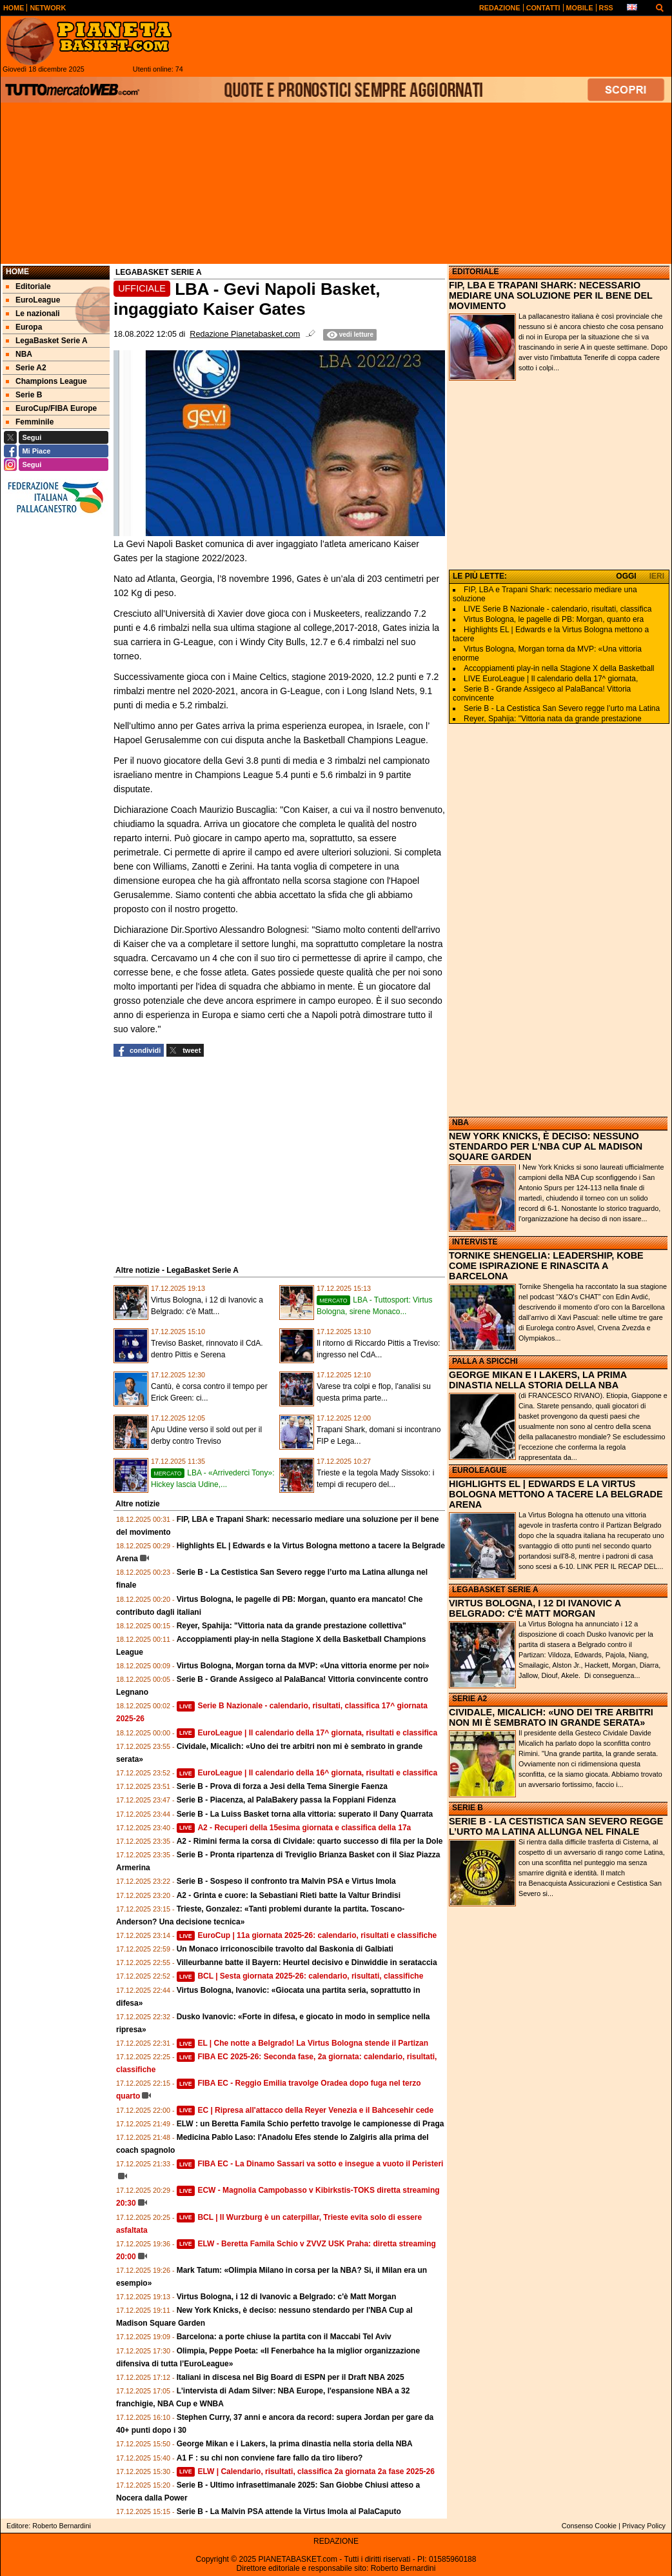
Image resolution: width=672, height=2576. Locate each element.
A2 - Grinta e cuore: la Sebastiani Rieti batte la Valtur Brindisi (288, 1895)
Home (17, 271)
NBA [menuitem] (19, 354)
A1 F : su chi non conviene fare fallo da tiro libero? (270, 2457)
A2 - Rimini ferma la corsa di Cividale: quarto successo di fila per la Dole (310, 1841)
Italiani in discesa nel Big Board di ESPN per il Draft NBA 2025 (290, 2377)
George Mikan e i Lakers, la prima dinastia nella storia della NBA (295, 2443)
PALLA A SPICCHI (485, 1361)
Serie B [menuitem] (24, 394)
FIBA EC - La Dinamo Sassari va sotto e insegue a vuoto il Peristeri (310, 2163)
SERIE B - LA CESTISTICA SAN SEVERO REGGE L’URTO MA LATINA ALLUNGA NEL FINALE (556, 1826)
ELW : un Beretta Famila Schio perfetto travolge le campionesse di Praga (310, 2123)
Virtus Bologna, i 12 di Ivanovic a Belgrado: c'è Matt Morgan (287, 2296)
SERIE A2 (469, 1698)
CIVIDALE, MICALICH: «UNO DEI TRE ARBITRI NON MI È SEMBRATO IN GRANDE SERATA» (551, 1717)
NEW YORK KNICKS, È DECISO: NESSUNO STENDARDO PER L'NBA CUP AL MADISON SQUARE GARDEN (545, 1146)
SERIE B (467, 1807)
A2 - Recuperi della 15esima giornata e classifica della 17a (294, 1827)
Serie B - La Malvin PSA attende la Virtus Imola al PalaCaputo (289, 2511)
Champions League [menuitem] (46, 381)
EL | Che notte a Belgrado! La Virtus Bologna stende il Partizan (302, 2043)
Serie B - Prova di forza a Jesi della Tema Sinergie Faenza (282, 1786)
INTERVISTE (474, 1241)
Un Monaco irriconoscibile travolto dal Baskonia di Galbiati (285, 1948)
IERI (656, 576)
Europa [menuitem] (24, 327)
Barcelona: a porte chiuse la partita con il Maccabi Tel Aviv (284, 2336)
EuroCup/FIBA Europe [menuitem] (51, 408)
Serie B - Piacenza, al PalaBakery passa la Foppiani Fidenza (286, 1799)
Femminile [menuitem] (30, 421)
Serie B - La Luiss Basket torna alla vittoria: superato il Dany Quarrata (305, 1814)
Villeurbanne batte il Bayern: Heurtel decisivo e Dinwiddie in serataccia (307, 1962)
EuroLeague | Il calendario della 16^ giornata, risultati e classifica (307, 1772)
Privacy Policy (644, 2526)
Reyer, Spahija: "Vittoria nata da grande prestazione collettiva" (291, 1625)
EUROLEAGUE (479, 1470)
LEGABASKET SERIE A (495, 1589)
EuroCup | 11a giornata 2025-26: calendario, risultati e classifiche (307, 1935)
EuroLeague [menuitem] (33, 300)
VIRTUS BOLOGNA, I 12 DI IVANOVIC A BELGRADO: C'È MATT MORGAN (535, 1608)
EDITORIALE (475, 271)
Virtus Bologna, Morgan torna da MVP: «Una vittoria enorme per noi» (303, 1665)
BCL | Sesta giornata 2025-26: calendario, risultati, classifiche (300, 1976)
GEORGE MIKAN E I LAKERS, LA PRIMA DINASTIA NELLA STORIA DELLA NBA (538, 1380)
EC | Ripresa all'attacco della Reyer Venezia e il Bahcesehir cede (305, 2110)
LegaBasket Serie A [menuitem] (47, 340)
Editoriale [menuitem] (28, 286)
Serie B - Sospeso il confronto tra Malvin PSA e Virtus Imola (286, 1881)
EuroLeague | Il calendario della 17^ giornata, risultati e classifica (307, 1732)
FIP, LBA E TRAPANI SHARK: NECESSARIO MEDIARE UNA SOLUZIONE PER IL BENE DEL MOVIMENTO (551, 295)
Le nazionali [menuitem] (33, 313)
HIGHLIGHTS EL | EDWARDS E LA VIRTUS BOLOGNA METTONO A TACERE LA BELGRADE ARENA (556, 1494)
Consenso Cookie (589, 2526)
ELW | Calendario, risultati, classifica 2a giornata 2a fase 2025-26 (306, 2471)
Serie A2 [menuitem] (26, 367)
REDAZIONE (336, 2541)
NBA (460, 1122)
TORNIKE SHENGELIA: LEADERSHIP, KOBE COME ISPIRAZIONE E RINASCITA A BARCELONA (546, 1265)
